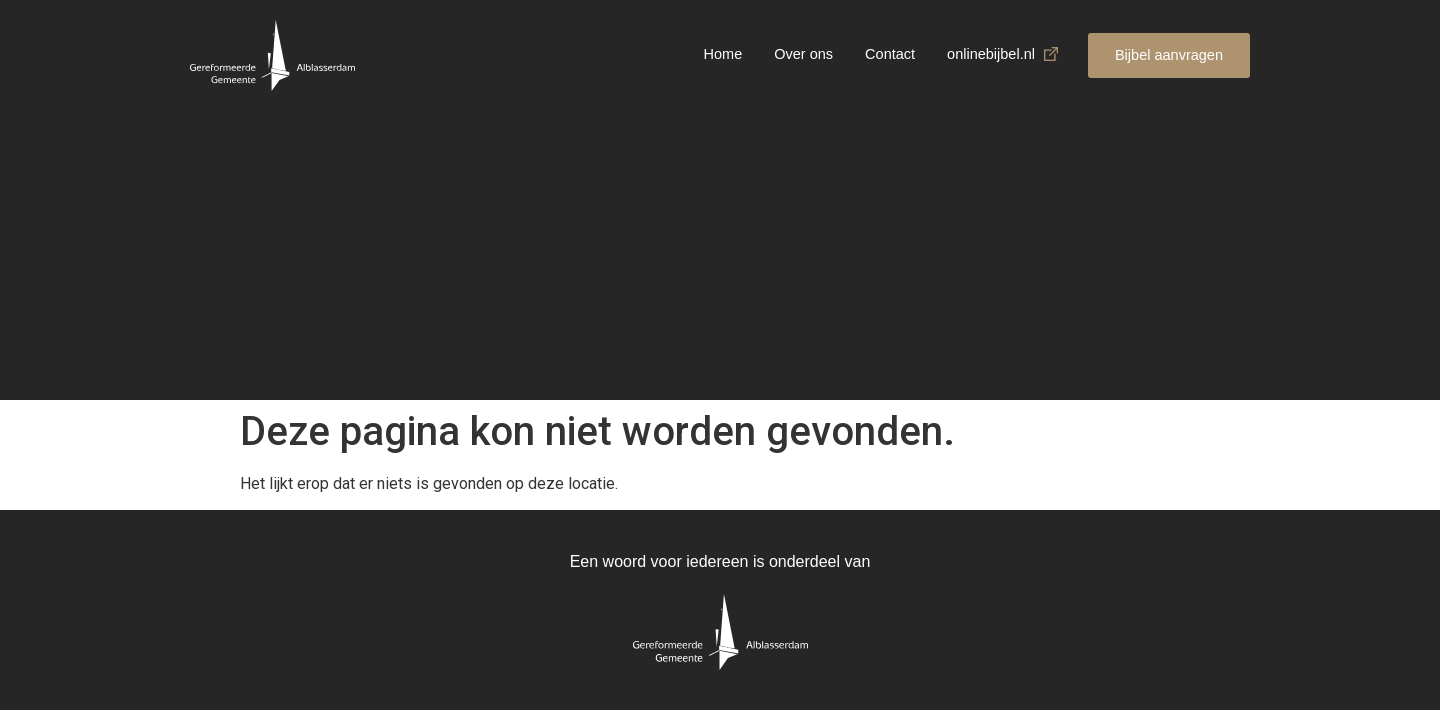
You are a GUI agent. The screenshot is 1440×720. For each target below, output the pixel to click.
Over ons (803, 54)
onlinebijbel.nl (991, 54)
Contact (890, 54)
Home (723, 54)
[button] (1169, 55)
